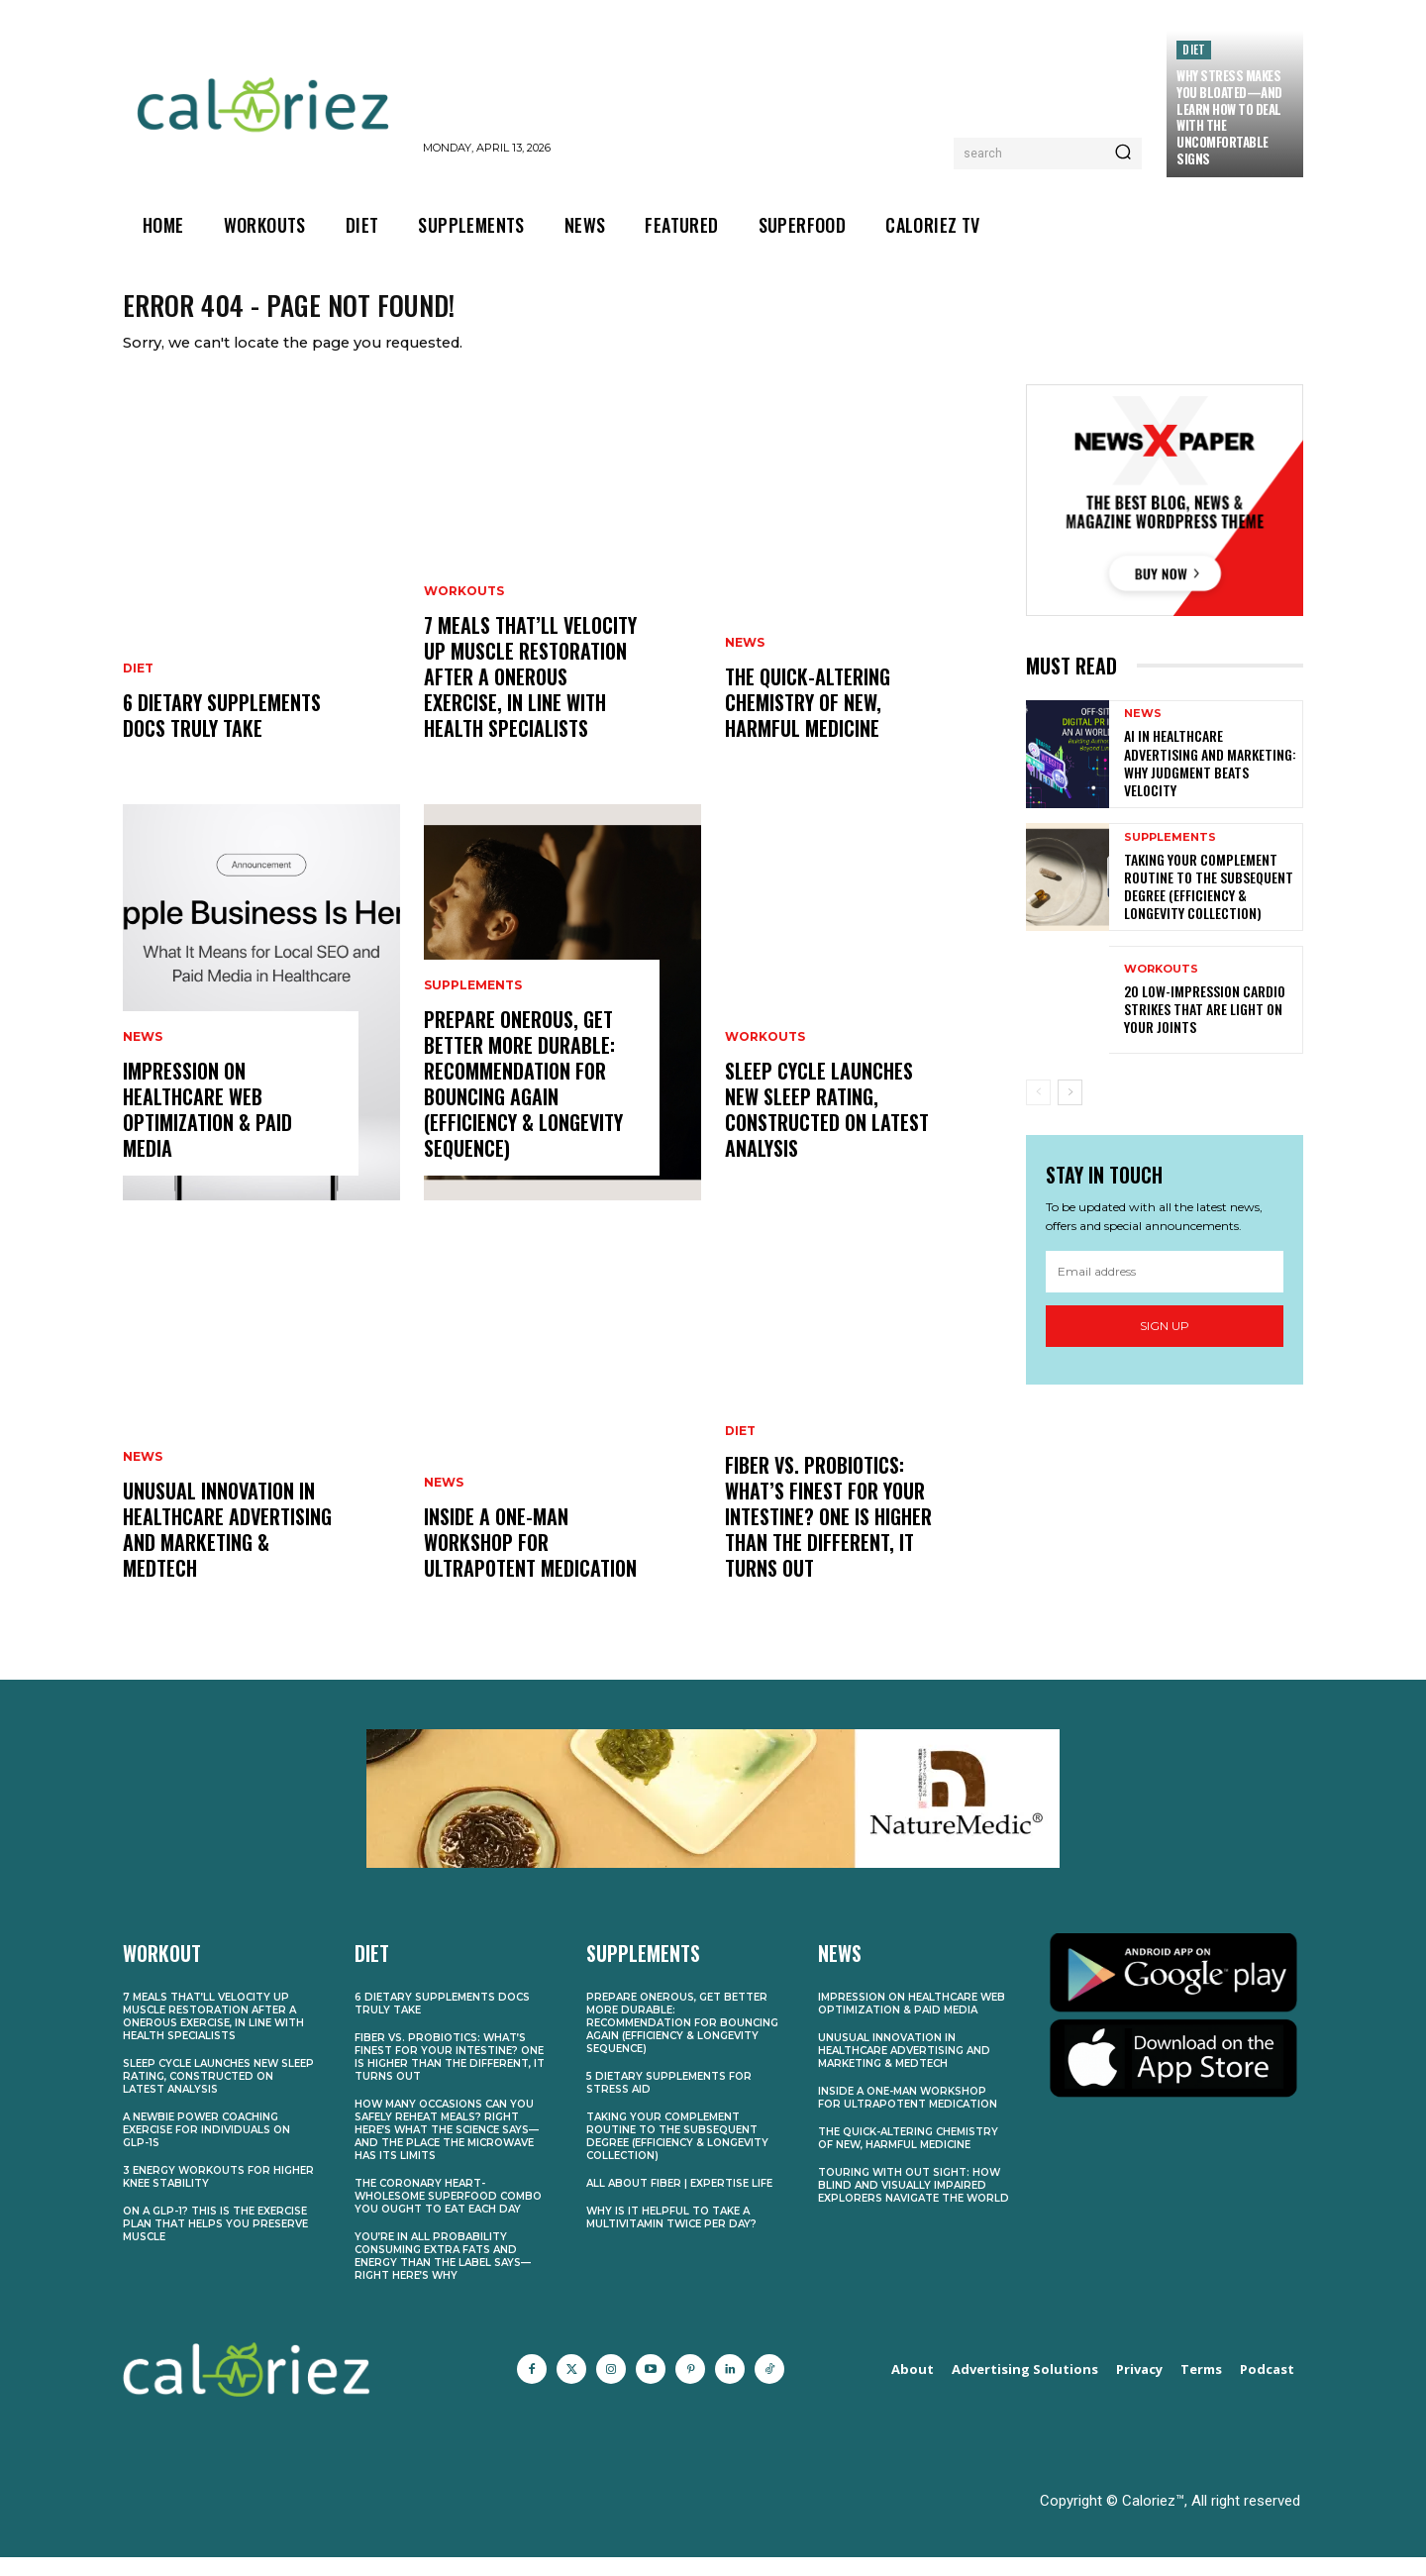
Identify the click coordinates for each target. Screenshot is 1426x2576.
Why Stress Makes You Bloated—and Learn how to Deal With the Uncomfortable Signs (1229, 116)
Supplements (473, 1005)
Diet (1193, 49)
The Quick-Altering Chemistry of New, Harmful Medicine (807, 722)
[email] (1164, 1290)
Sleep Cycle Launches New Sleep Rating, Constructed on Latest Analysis (827, 1129)
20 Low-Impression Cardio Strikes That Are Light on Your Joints (1204, 1027)
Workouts (464, 611)
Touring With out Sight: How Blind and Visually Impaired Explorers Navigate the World (913, 2205)
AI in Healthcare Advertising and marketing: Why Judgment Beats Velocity (1210, 782)
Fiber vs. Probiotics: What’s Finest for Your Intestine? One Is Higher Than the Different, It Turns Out (828, 1536)
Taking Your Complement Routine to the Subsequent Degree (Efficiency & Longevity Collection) (1208, 905)
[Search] (1123, 153)
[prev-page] (1038, 1112)
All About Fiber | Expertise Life (679, 2203)
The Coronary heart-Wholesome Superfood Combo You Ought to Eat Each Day (448, 2216)
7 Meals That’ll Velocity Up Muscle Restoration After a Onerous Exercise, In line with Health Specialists (530, 696)
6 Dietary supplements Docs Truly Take (222, 735)
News (142, 1057)
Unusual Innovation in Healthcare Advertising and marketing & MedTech (227, 1548)
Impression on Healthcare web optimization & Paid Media (207, 1129)
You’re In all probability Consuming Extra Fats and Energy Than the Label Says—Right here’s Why (443, 2276)
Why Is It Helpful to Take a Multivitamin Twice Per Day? (671, 2237)
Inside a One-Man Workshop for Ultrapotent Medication (530, 1561)
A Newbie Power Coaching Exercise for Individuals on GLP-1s (206, 2149)
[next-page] (1070, 1112)
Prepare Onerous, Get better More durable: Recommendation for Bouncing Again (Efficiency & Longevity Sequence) (523, 1103)
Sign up (1164, 1344)
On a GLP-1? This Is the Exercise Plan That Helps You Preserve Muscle (215, 2243)
